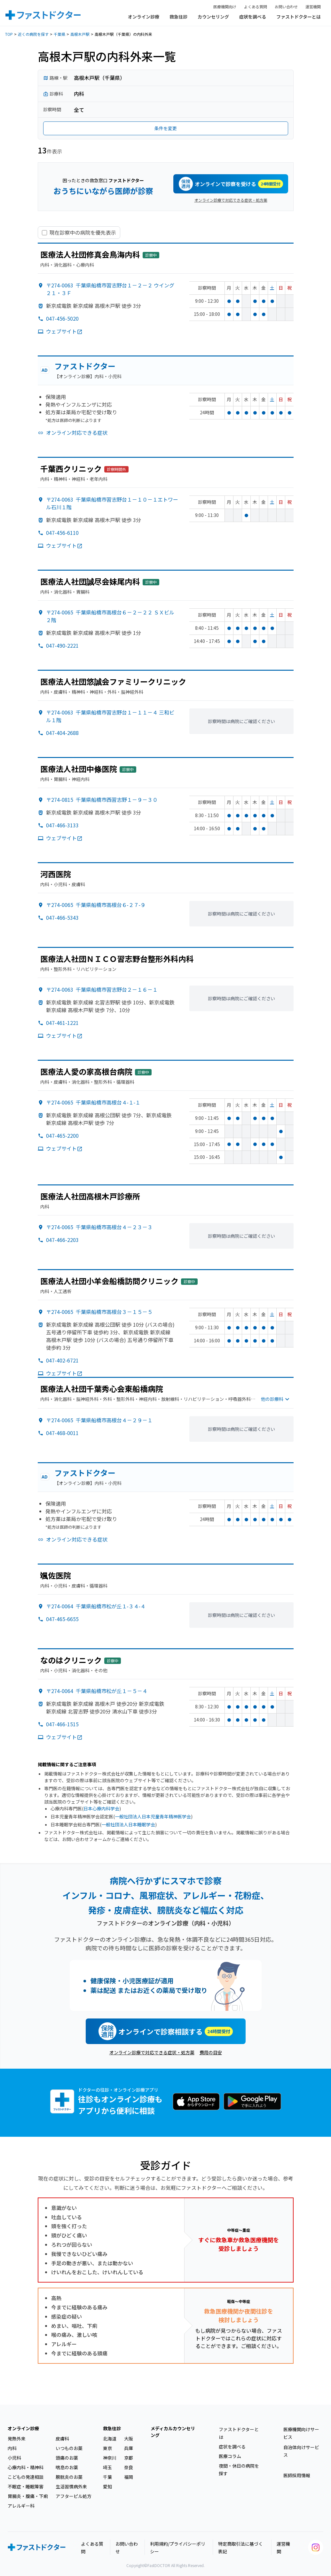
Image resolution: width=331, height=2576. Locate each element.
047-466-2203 (62, 1240)
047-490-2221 (62, 645)
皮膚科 (62, 2438)
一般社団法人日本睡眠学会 (128, 1824)
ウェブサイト (64, 331)
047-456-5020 (62, 318)
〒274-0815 (102, 799)
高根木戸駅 (80, 34)
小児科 (14, 2458)
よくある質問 (255, 6)
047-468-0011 (62, 1433)
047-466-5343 (62, 917)
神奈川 (109, 2458)
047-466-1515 (62, 1724)
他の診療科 (276, 1399)
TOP (9, 34)
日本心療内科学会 (101, 1808)
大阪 (128, 2438)
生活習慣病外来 (71, 2486)
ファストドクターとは (298, 16)
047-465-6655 (62, 1619)
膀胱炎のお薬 (69, 2477)
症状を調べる (252, 16)
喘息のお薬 (67, 2467)
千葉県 (59, 34)
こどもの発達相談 (25, 2477)
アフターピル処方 (73, 2496)
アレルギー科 (21, 2505)
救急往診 (178, 16)
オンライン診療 (143, 16)
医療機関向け (224, 6)
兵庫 (128, 2448)
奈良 (128, 2467)
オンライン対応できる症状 (76, 432)
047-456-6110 (62, 532)
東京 (107, 2448)
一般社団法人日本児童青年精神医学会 (153, 1816)
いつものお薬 (69, 2448)
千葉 (107, 2477)
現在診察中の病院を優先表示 (83, 232)
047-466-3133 (62, 825)
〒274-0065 (96, 905)
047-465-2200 (62, 1135)
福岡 (128, 2477)
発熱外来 (17, 2438)
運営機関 (313, 6)
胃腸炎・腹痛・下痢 (28, 2496)
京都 (128, 2458)
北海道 (109, 2438)
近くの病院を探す (33, 34)
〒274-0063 (102, 989)
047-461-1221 (62, 1022)
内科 (12, 2448)
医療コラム (230, 2456)
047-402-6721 (62, 1360)
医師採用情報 (296, 2475)
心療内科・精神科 (25, 2467)
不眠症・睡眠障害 (25, 2486)
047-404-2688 (62, 733)
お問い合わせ (286, 6)
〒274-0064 (96, 1606)
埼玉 (107, 2467)
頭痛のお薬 (67, 2458)
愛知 (107, 2486)
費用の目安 (211, 2052)
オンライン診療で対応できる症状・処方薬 (230, 200)
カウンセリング (213, 16)
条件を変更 (165, 128)
